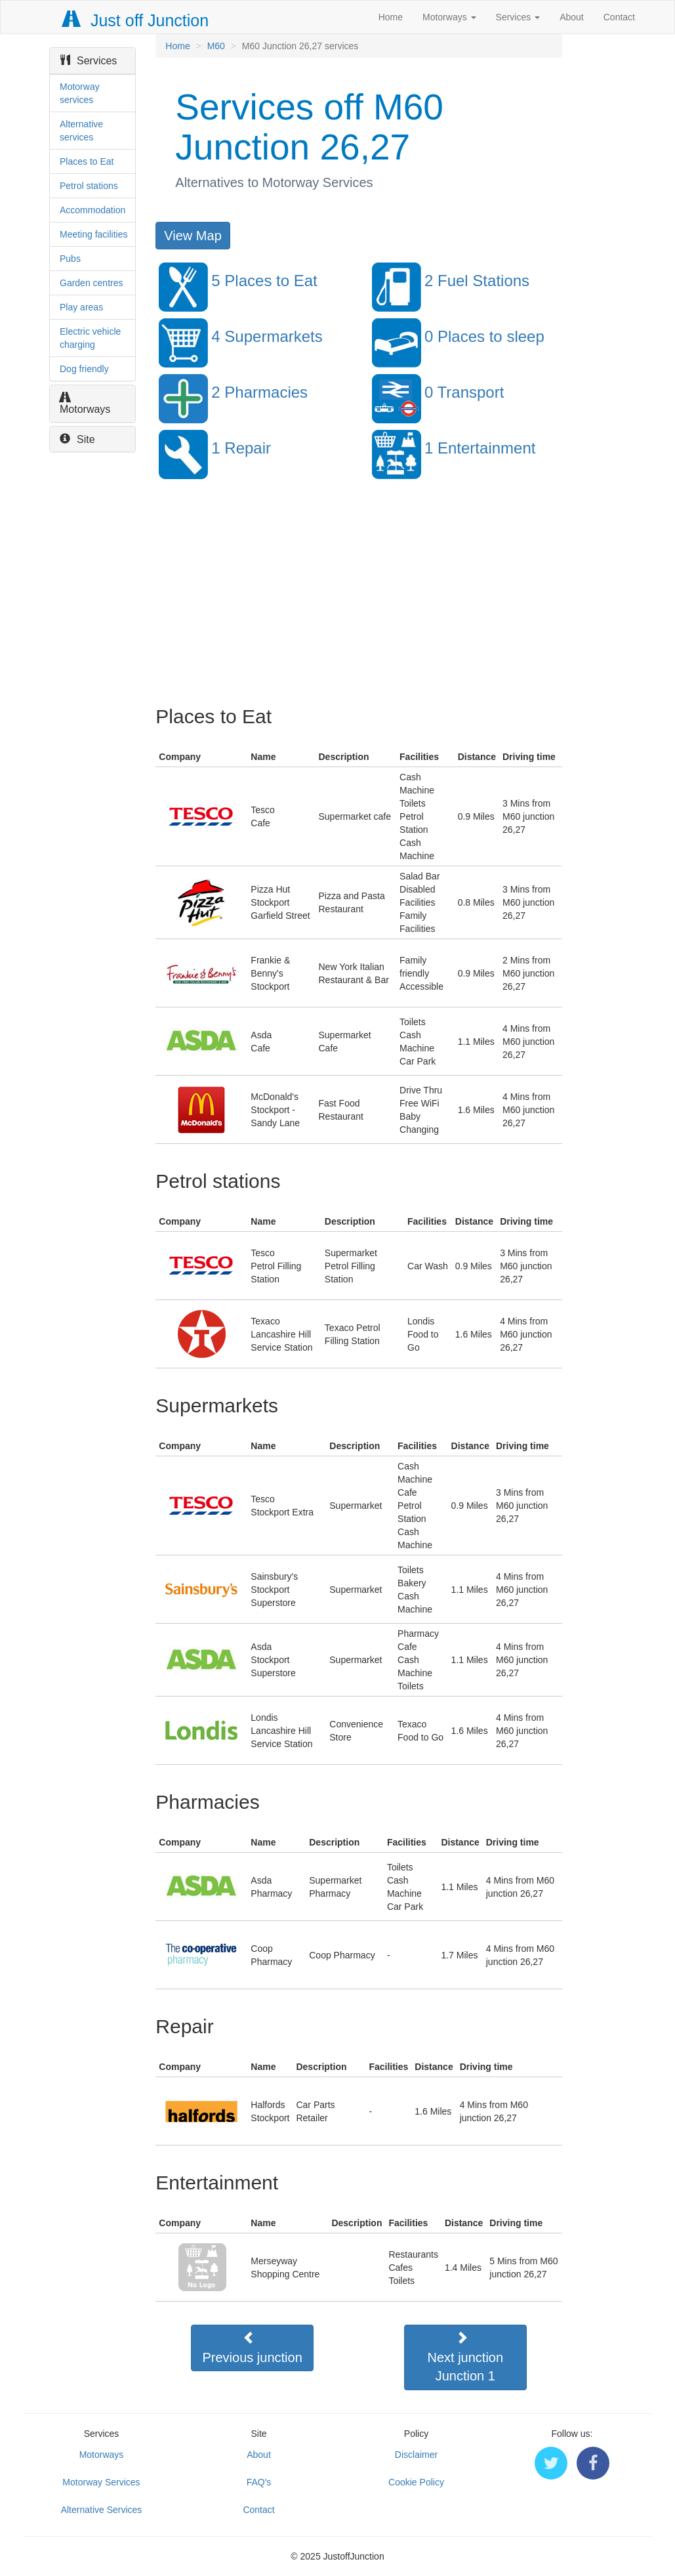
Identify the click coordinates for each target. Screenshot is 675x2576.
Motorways (449, 17)
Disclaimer (416, 2454)
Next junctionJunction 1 (466, 2357)
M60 (216, 46)
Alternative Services (101, 2509)
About (572, 17)
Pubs (70, 258)
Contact (619, 17)
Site (77, 439)
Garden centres (91, 283)
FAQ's (259, 2482)
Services (518, 17)
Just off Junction (136, 20)
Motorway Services (101, 2482)
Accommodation (92, 210)
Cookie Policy (416, 2482)
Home (390, 17)
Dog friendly (84, 369)
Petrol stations (89, 185)
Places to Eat (87, 161)
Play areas (81, 307)
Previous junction (252, 2348)
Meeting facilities (94, 234)
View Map (192, 235)
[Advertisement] (357, 600)
